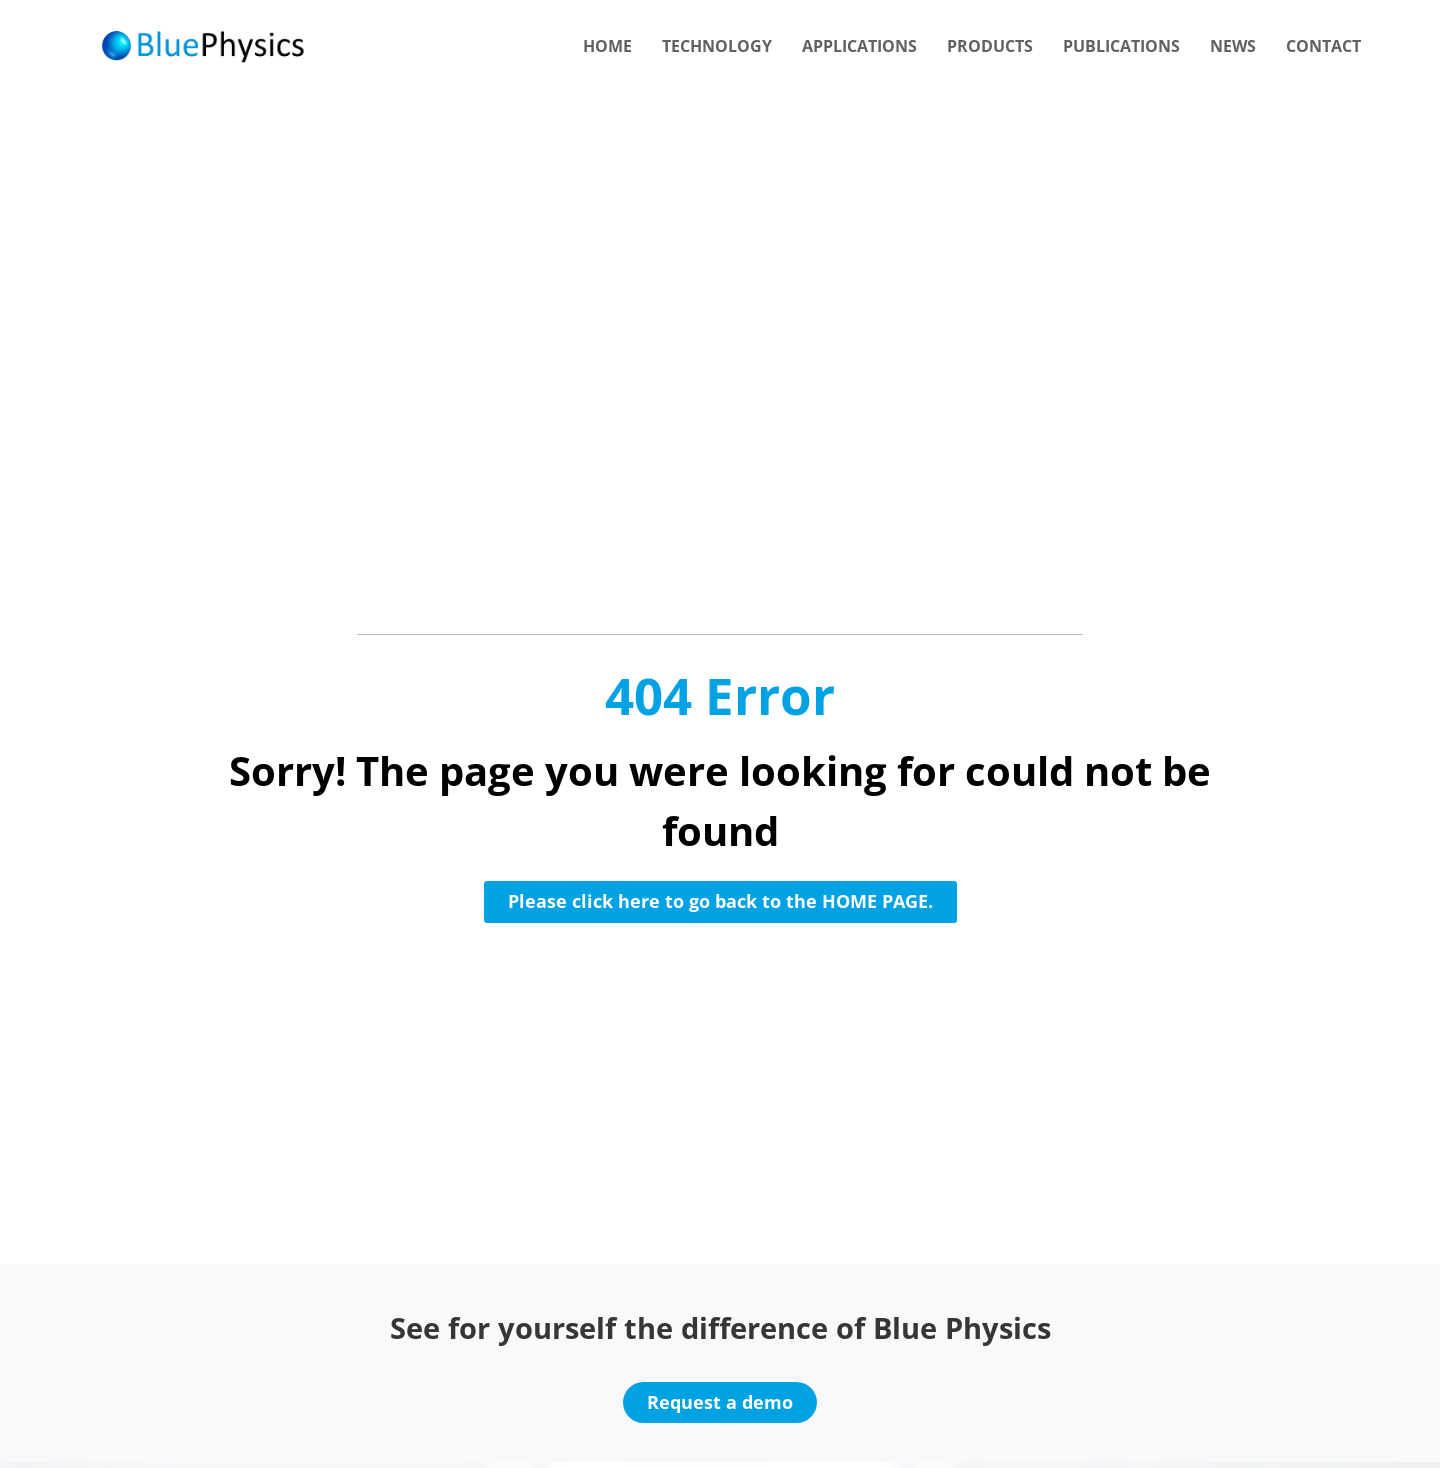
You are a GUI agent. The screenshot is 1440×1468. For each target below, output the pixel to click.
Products (990, 46)
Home (607, 46)
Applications (859, 46)
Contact (1323, 46)
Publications (1121, 46)
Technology (717, 46)
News (1233, 46)
